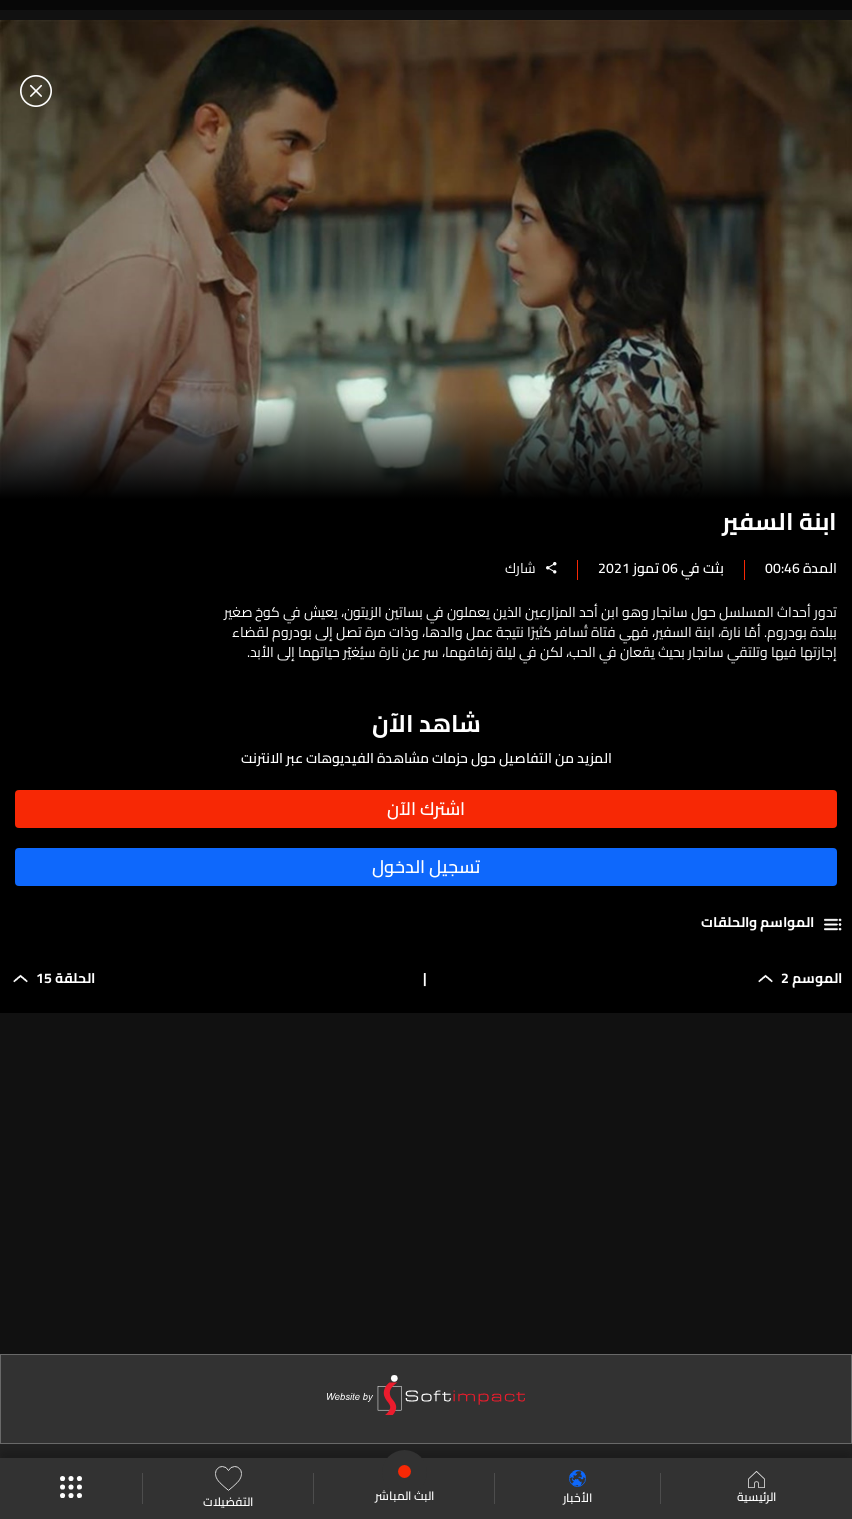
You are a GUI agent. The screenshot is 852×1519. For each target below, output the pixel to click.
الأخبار (577, 1488)
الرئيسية (756, 1489)
